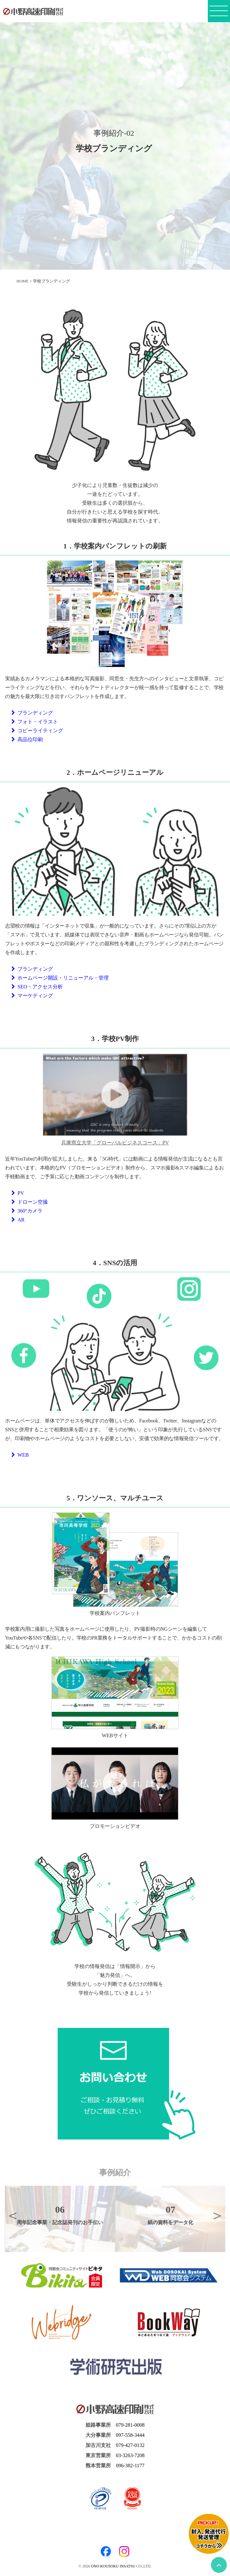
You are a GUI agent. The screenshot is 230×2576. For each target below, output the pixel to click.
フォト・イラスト (34, 721)
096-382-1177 (130, 2465)
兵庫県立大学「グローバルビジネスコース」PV (115, 1142)
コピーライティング (37, 730)
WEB (20, 1455)
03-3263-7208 (130, 2455)
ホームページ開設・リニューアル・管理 (60, 978)
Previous (13, 2215)
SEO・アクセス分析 (36, 986)
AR (17, 1219)
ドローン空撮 (29, 1202)
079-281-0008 (130, 2425)
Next (217, 2215)
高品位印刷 (27, 739)
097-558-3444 (130, 2435)
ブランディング (32, 712)
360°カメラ (26, 1211)
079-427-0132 (130, 2445)
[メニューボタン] (219, 13)
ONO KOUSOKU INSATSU (113, 2566)
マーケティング (32, 995)
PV (17, 1193)
